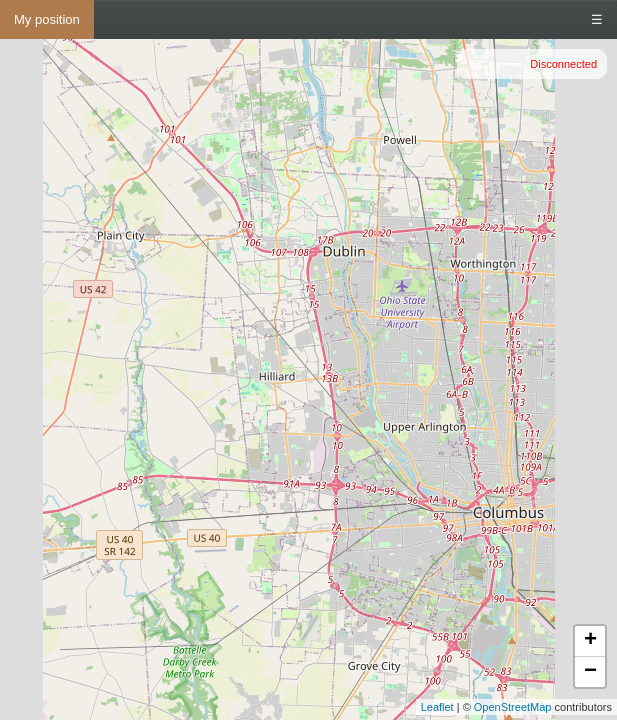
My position (47, 19)
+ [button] (590, 641)
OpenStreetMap (513, 707)
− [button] (590, 672)
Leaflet (437, 707)
